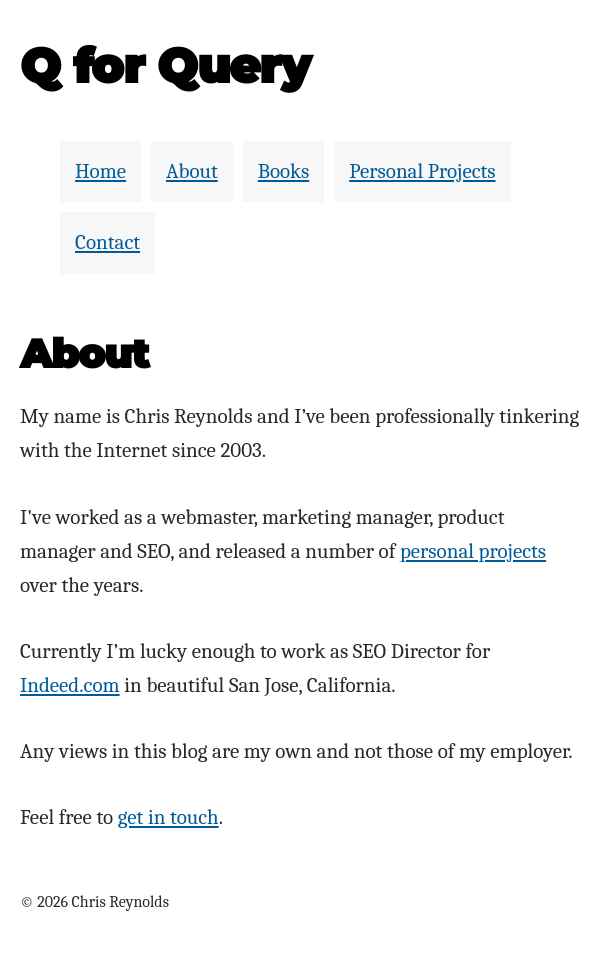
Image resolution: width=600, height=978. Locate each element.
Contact (107, 242)
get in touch (168, 817)
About (192, 171)
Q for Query (165, 66)
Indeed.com (70, 685)
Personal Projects (422, 171)
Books (283, 171)
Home (100, 171)
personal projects (473, 551)
